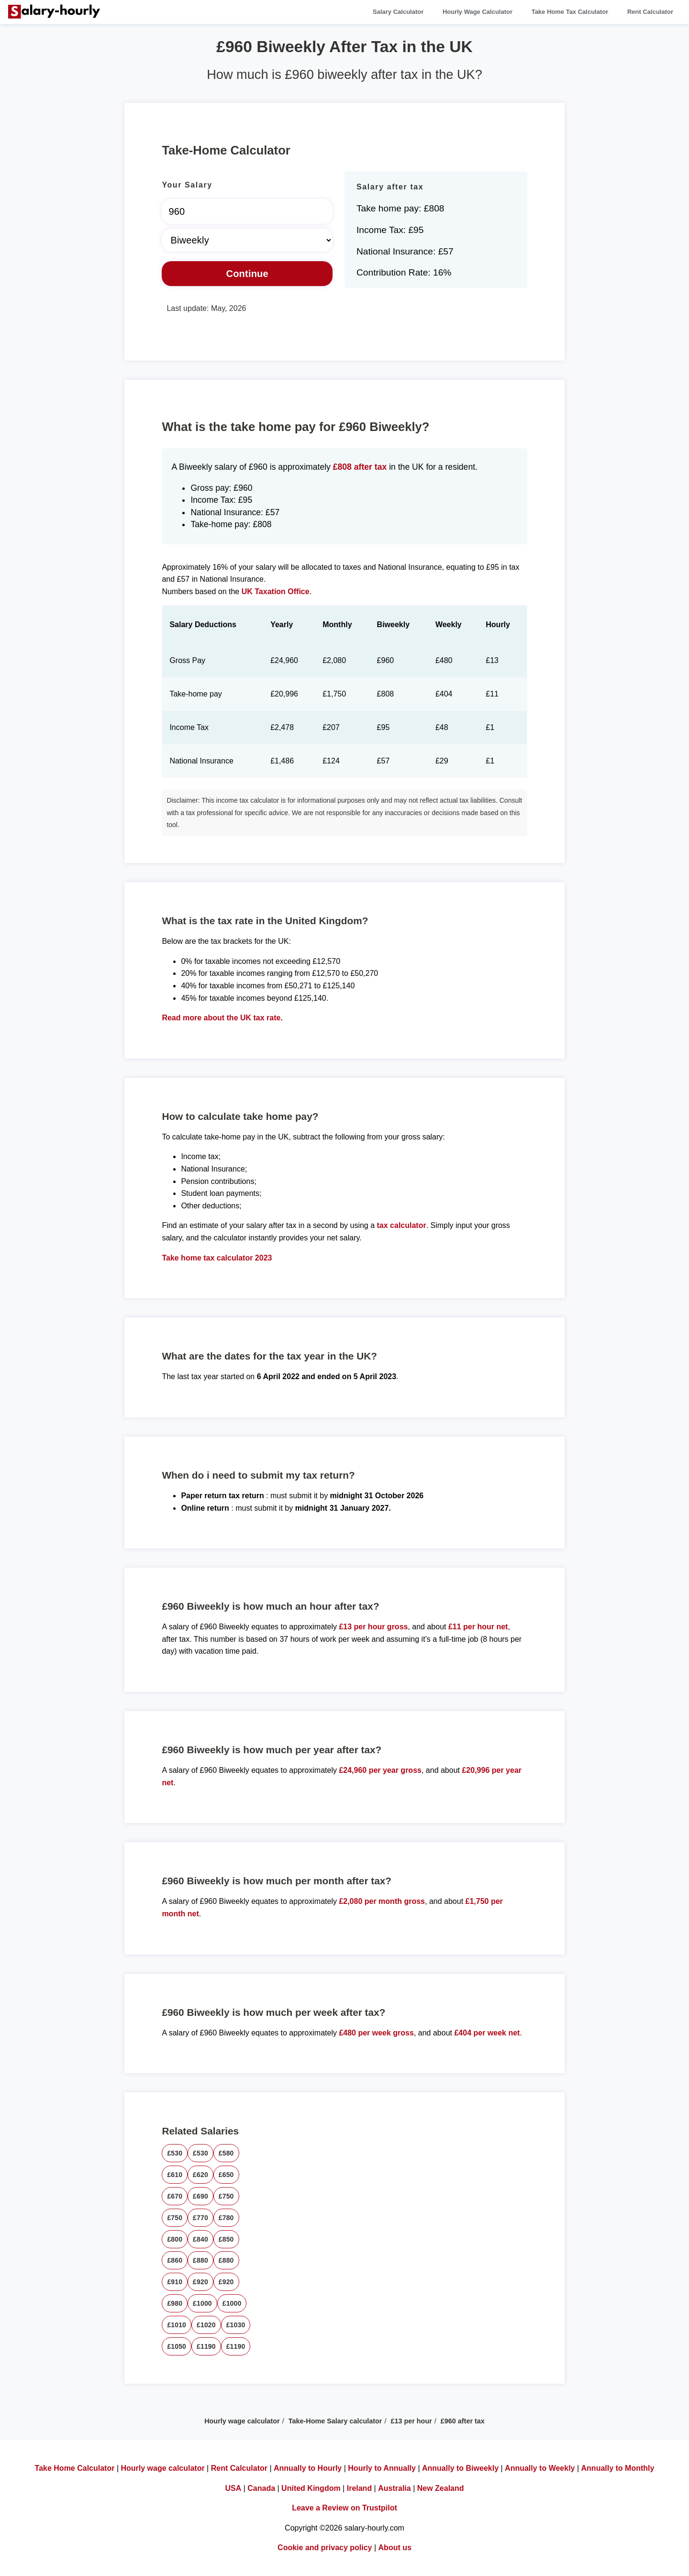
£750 (226, 2196)
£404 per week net (487, 2033)
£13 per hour (411, 2421)
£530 (174, 2153)
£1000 (202, 2303)
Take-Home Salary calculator (335, 2421)
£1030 (235, 2325)
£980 (174, 2303)
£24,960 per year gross (380, 1770)
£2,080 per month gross (382, 1901)
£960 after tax (463, 2421)
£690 (200, 2196)
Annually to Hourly (308, 2468)
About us (394, 2547)
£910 (174, 2282)
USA (233, 2488)
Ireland (359, 2488)
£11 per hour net (478, 1627)
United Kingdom (311, 2488)
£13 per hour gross (373, 1627)
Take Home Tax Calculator (570, 11)
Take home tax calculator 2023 (217, 1258)
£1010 (176, 2325)
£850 (226, 2239)
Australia (394, 2488)
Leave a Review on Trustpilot (344, 2508)
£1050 (176, 2346)
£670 (174, 2196)
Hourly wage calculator (242, 2421)
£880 (200, 2260)
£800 (174, 2239)
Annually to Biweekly (460, 2468)
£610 (174, 2174)
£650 (226, 2174)
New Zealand (440, 2488)
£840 (200, 2239)
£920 (200, 2282)
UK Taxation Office (276, 591)
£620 (200, 2174)
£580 (226, 2153)
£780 (226, 2218)
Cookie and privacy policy (325, 2547)
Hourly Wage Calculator (477, 11)
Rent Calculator (650, 11)
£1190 (206, 2346)
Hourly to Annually (382, 2468)
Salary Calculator (398, 11)
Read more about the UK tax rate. (222, 1018)
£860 (174, 2260)
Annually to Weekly (540, 2468)
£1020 (206, 2325)
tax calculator (401, 1225)
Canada (261, 2488)
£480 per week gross (376, 2033)
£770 (200, 2218)
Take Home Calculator (75, 2468)
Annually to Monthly (618, 2468)
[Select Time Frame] (247, 240)
